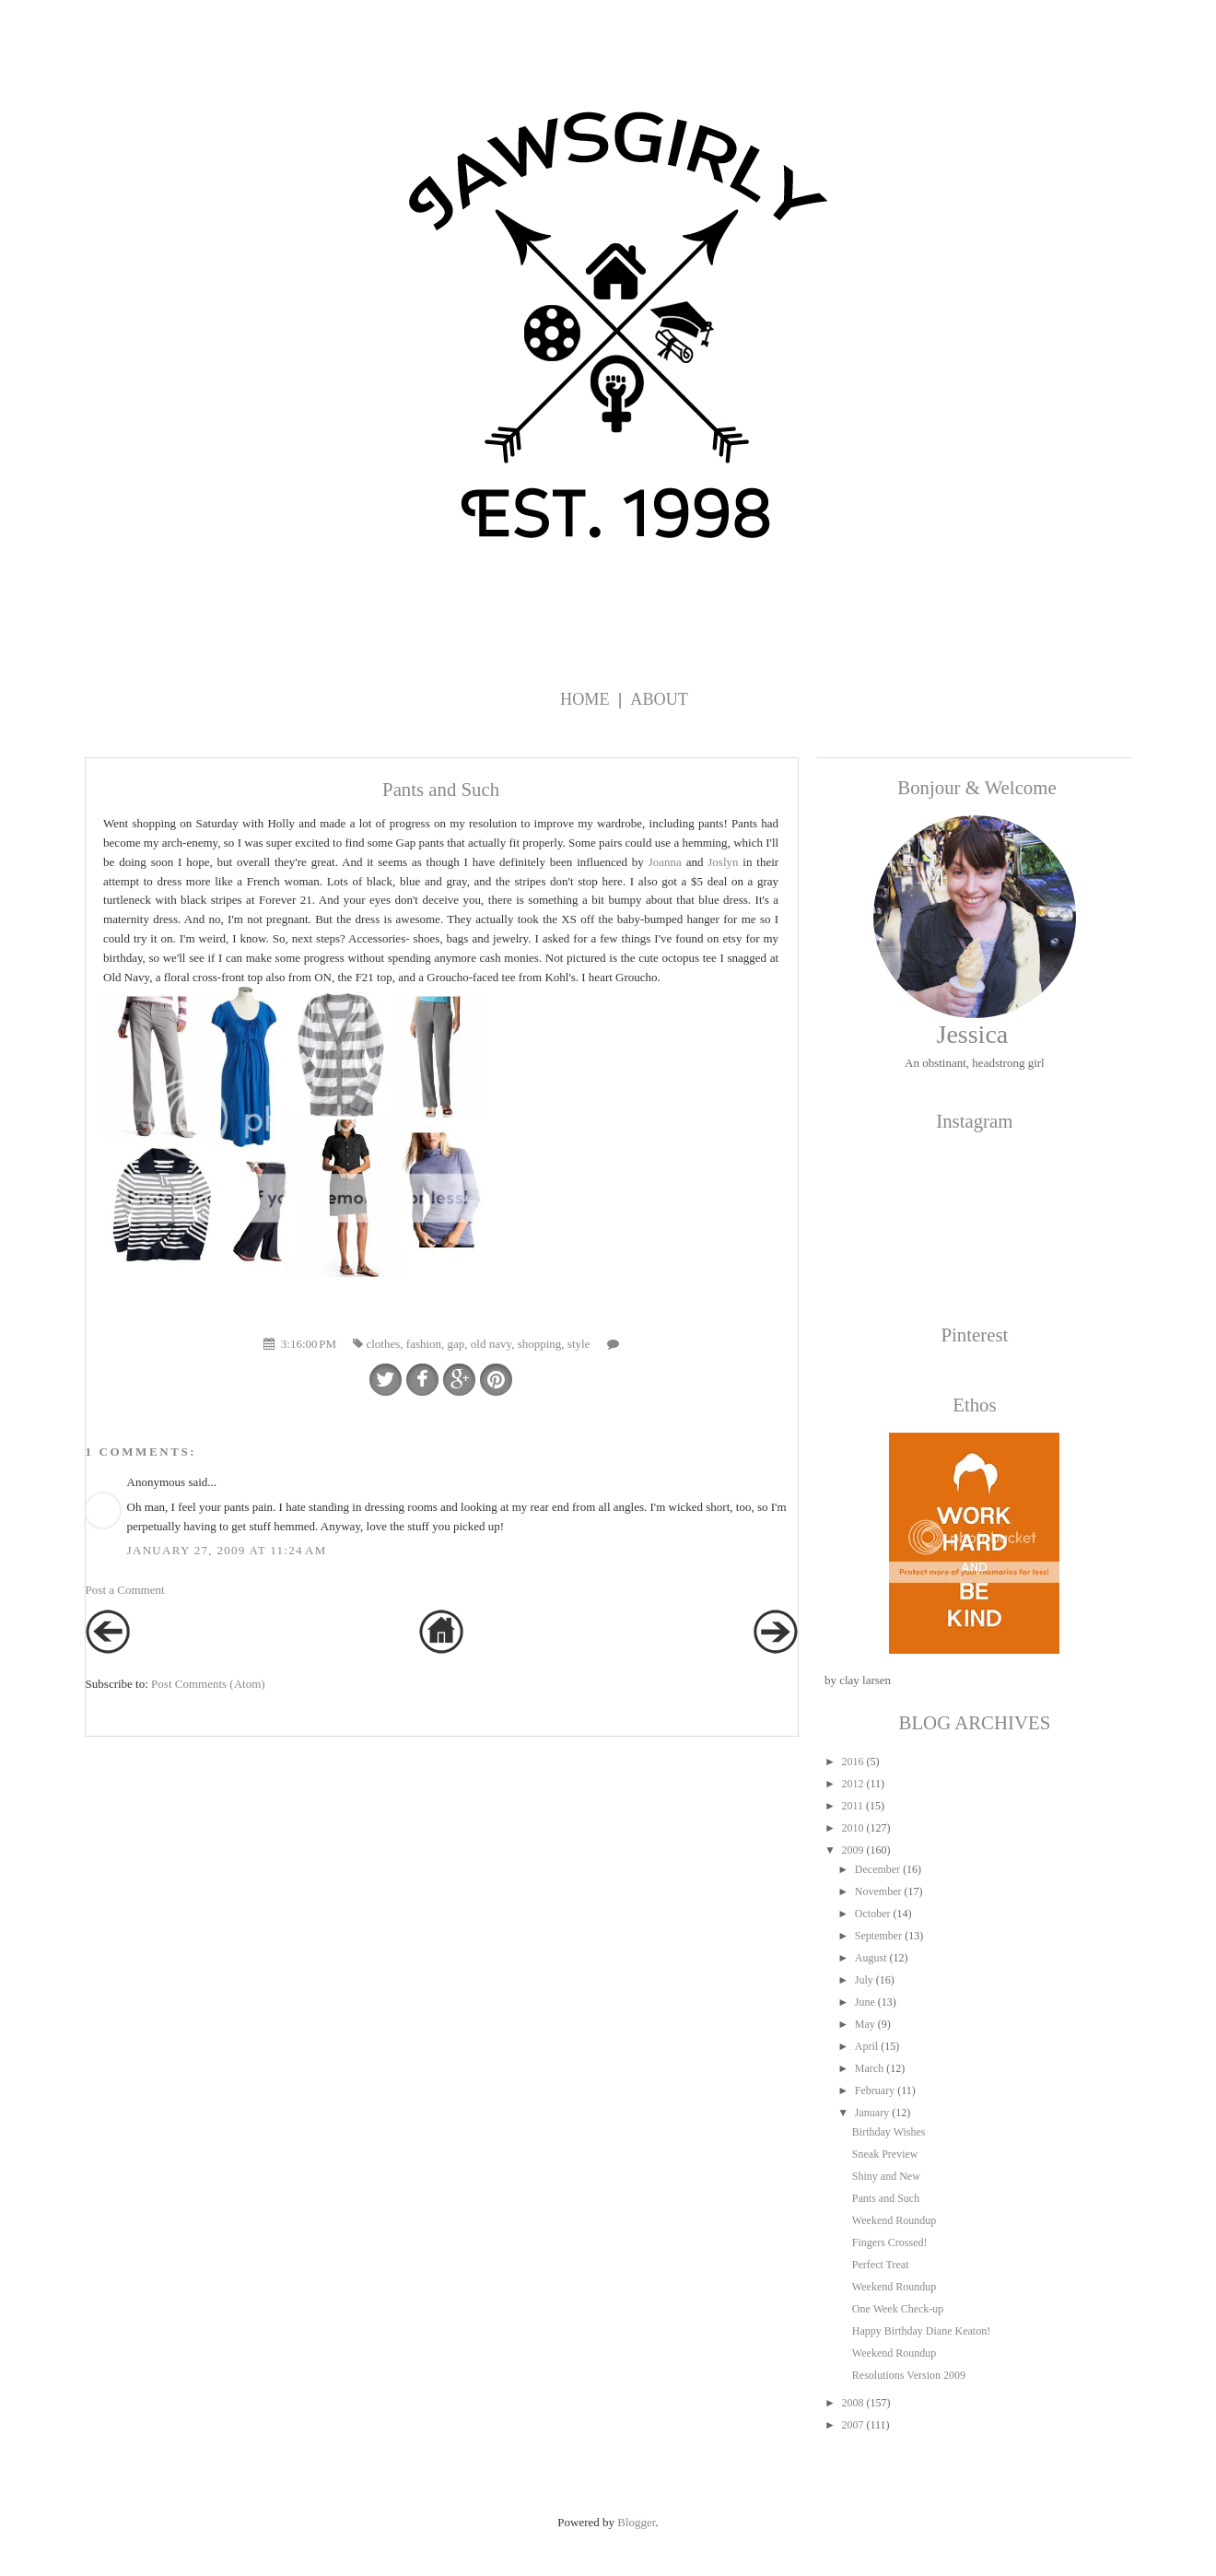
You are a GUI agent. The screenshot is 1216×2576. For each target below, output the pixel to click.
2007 (852, 2424)
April (866, 2046)
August (871, 1957)
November (878, 1891)
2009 (852, 1850)
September (878, 1935)
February (874, 2090)
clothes (383, 1344)
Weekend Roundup (894, 2220)
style (578, 1344)
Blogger (636, 2522)
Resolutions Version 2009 (908, 2375)
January (872, 2112)
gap (456, 1344)
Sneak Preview (885, 2154)
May (865, 2024)
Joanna (665, 862)
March (869, 2068)
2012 (852, 1783)
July (864, 1979)
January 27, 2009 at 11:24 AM (227, 1550)
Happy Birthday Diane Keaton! (921, 2330)
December (877, 1869)
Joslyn (722, 862)
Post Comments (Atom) (208, 1684)
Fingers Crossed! (890, 2242)
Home (585, 699)
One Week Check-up (897, 2308)
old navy (491, 1344)
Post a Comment (125, 1590)
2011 (852, 1805)
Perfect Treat (880, 2264)
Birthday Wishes (889, 2131)
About (659, 699)
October (873, 1913)
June (865, 2002)
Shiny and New (886, 2176)
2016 (852, 1761)
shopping (540, 1344)
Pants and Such (885, 2198)
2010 (852, 1827)
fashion (423, 1344)
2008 (852, 2402)
